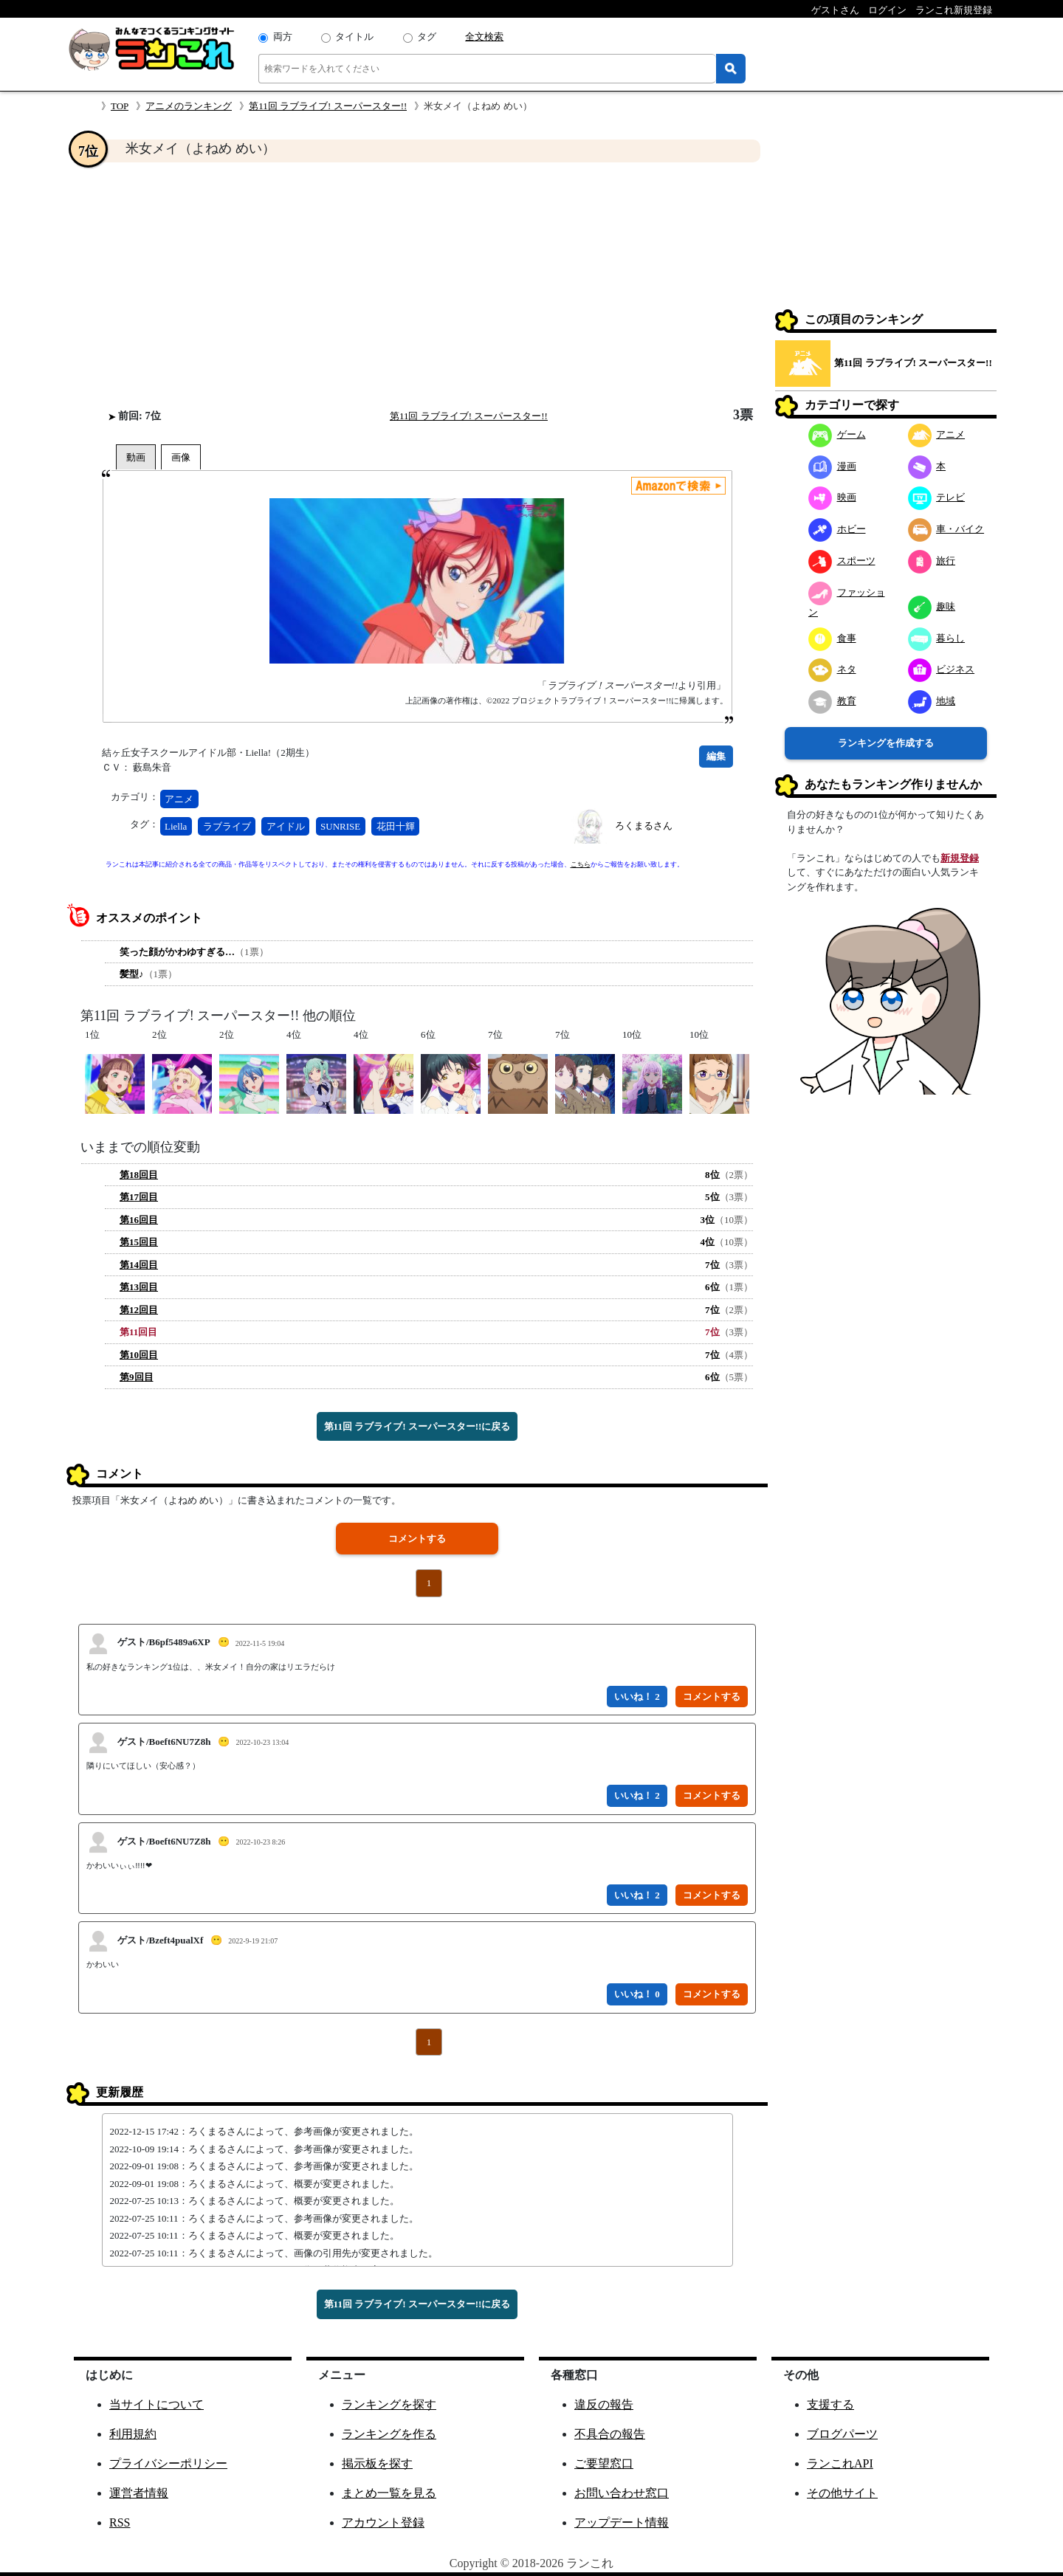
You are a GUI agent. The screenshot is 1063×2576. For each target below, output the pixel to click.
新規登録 (959, 858)
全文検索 (484, 36)
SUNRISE (340, 826)
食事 (832, 638)
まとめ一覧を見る (389, 2493)
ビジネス (941, 669)
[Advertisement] (417, 285)
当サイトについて (156, 2404)
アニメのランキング (188, 105)
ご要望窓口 (603, 2463)
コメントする (417, 1538)
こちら (581, 864)
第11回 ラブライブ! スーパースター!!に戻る (417, 1426)
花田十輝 (395, 826)
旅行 (932, 560)
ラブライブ (227, 826)
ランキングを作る (389, 2434)
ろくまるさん (643, 825)
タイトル (354, 36)
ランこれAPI (840, 2463)
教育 (832, 700)
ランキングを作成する (886, 742)
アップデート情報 (621, 2522)
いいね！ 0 (637, 1994)
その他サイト (842, 2493)
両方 (282, 36)
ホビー (837, 528)
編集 (716, 756)
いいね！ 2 (637, 1696)
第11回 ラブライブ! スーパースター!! (328, 105)
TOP (119, 105)
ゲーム (837, 434)
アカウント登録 (383, 2522)
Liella (176, 826)
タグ (426, 36)
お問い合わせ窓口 (621, 2493)
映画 (832, 497)
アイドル (285, 826)
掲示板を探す (377, 2463)
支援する (830, 2404)
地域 (932, 700)
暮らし (937, 638)
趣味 (932, 606)
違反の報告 (603, 2404)
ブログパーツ (842, 2434)
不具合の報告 (609, 2434)
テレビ (937, 497)
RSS (119, 2522)
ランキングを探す (389, 2404)
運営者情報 (138, 2493)
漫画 (832, 466)
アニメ (179, 799)
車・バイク (946, 528)
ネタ (832, 669)
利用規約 (132, 2434)
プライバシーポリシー (168, 2463)
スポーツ (841, 560)
